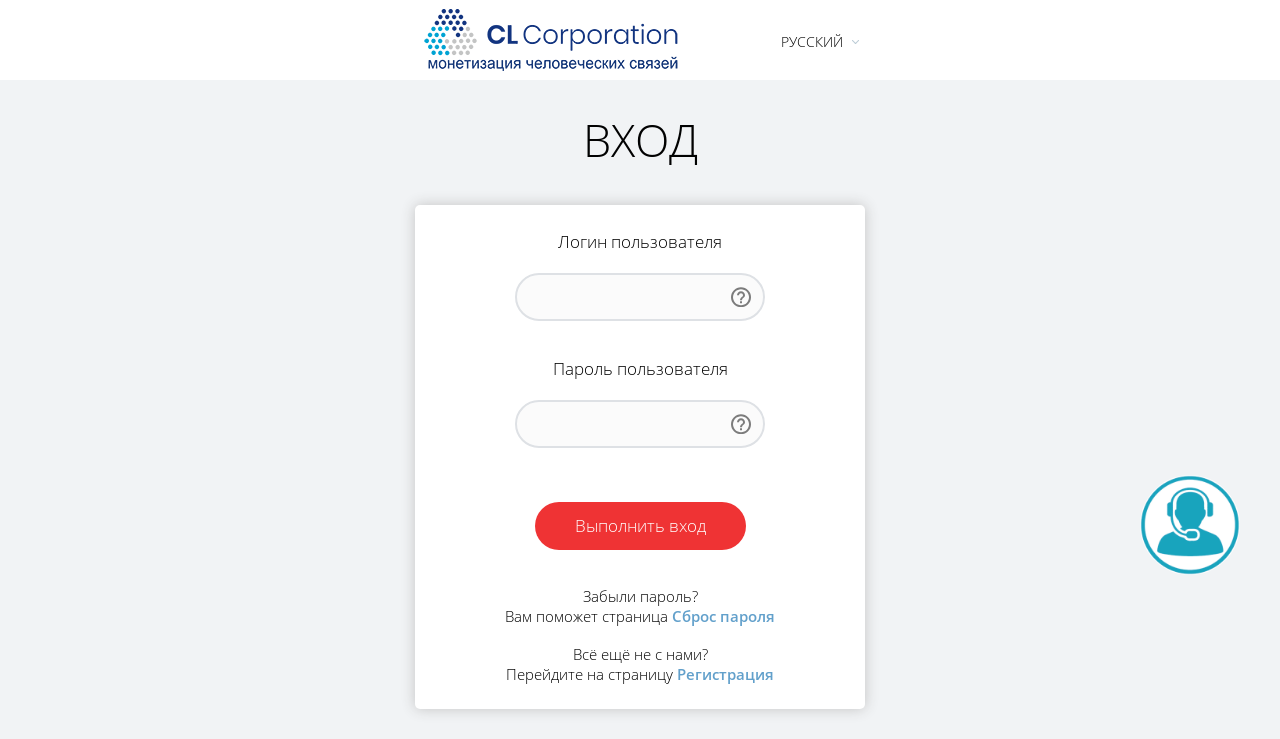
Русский (812, 41)
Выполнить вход (640, 525)
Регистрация (725, 674)
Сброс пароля (723, 616)
